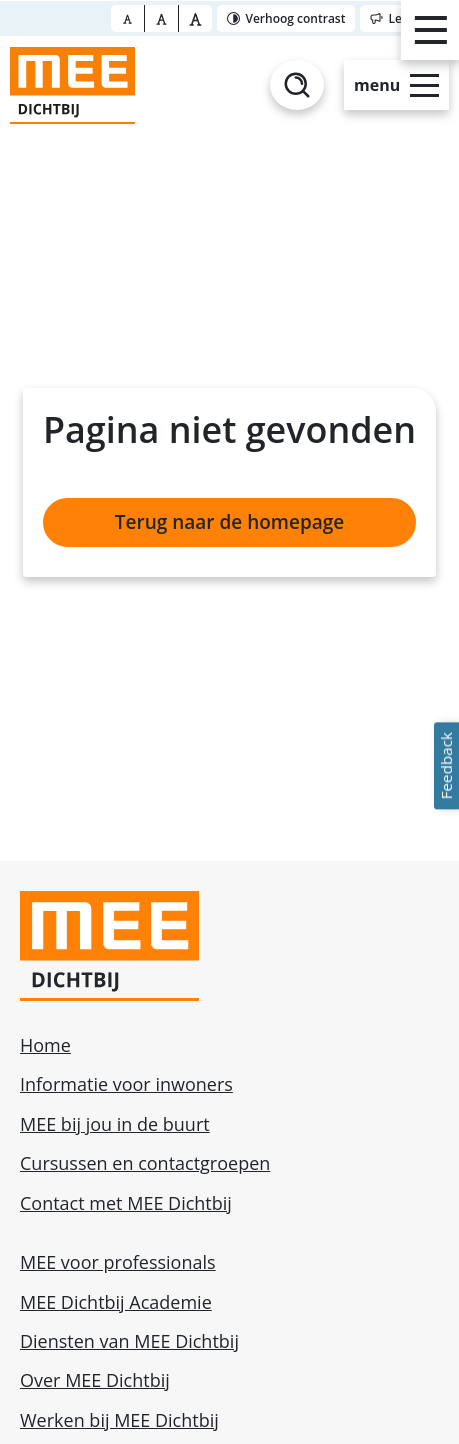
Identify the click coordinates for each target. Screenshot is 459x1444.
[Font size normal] (128, 18)
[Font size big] (162, 18)
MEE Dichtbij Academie (116, 1302)
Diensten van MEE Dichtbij (129, 1341)
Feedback (446, 765)
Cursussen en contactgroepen (145, 1163)
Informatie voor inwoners (126, 1084)
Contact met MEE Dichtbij (126, 1203)
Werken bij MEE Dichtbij (119, 1420)
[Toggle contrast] (286, 18)
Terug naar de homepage (229, 522)
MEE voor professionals (118, 1262)
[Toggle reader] (407, 18)
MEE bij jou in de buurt (115, 1124)
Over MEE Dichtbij (95, 1380)
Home (45, 1045)
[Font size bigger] (195, 18)
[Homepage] (72, 85)
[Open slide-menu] (396, 85)
